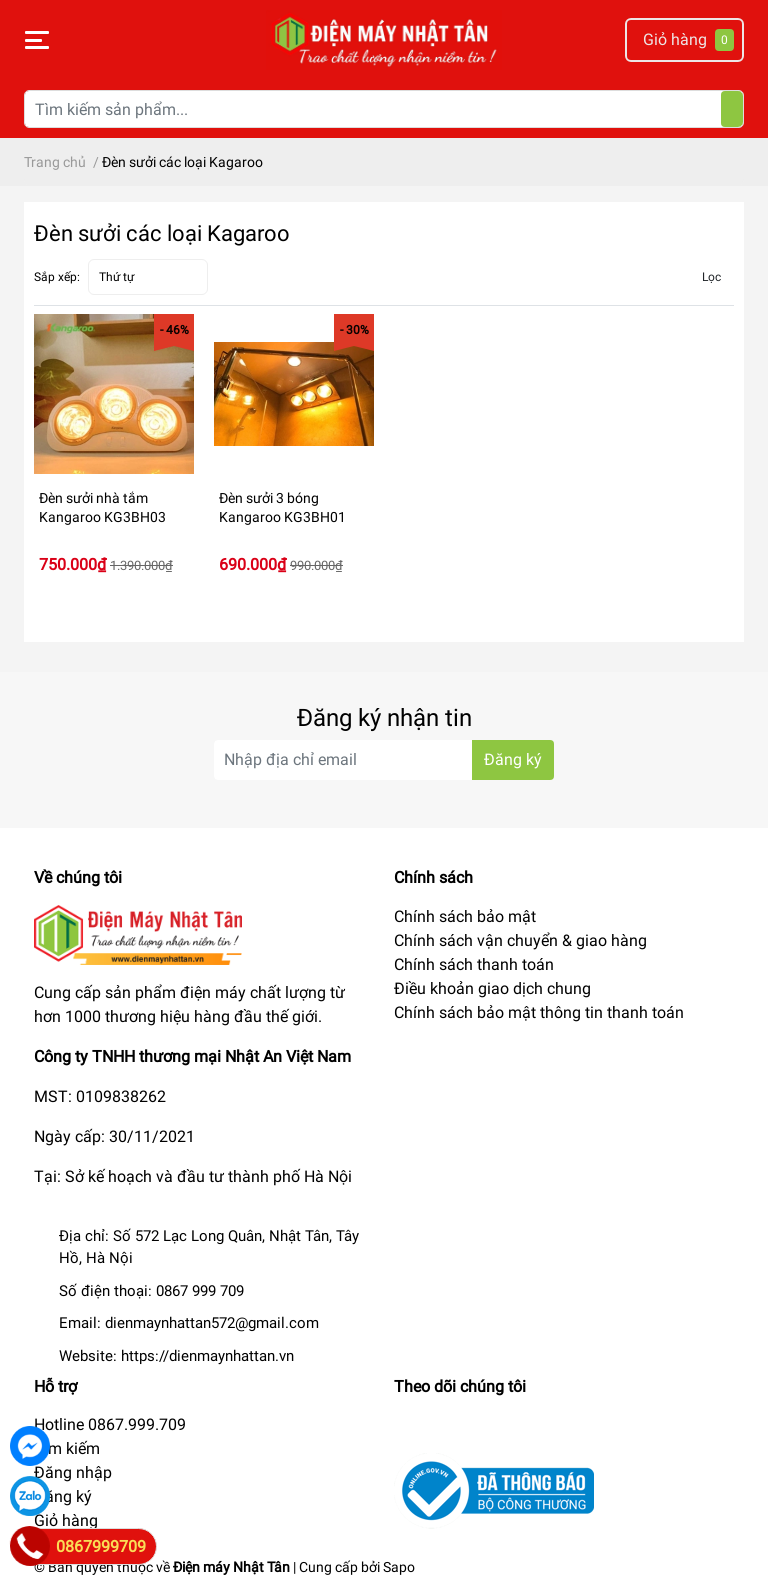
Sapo (399, 1567)
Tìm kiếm (67, 1448)
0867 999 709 (200, 1291)
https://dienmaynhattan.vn (207, 1356)
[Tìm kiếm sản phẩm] (384, 109)
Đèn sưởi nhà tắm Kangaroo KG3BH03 (102, 508)
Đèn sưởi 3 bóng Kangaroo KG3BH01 (282, 508)
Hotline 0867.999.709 (110, 1424)
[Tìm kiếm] (732, 109)
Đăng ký (63, 1496)
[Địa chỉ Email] (384, 760)
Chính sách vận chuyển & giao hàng (520, 940)
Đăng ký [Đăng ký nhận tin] (513, 759)
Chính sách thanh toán (474, 964)
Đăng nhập (73, 1472)
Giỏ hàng (66, 1520)
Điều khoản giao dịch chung (492, 988)
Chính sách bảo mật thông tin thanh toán (539, 1012)
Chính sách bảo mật (465, 916)
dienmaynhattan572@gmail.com (212, 1323)
